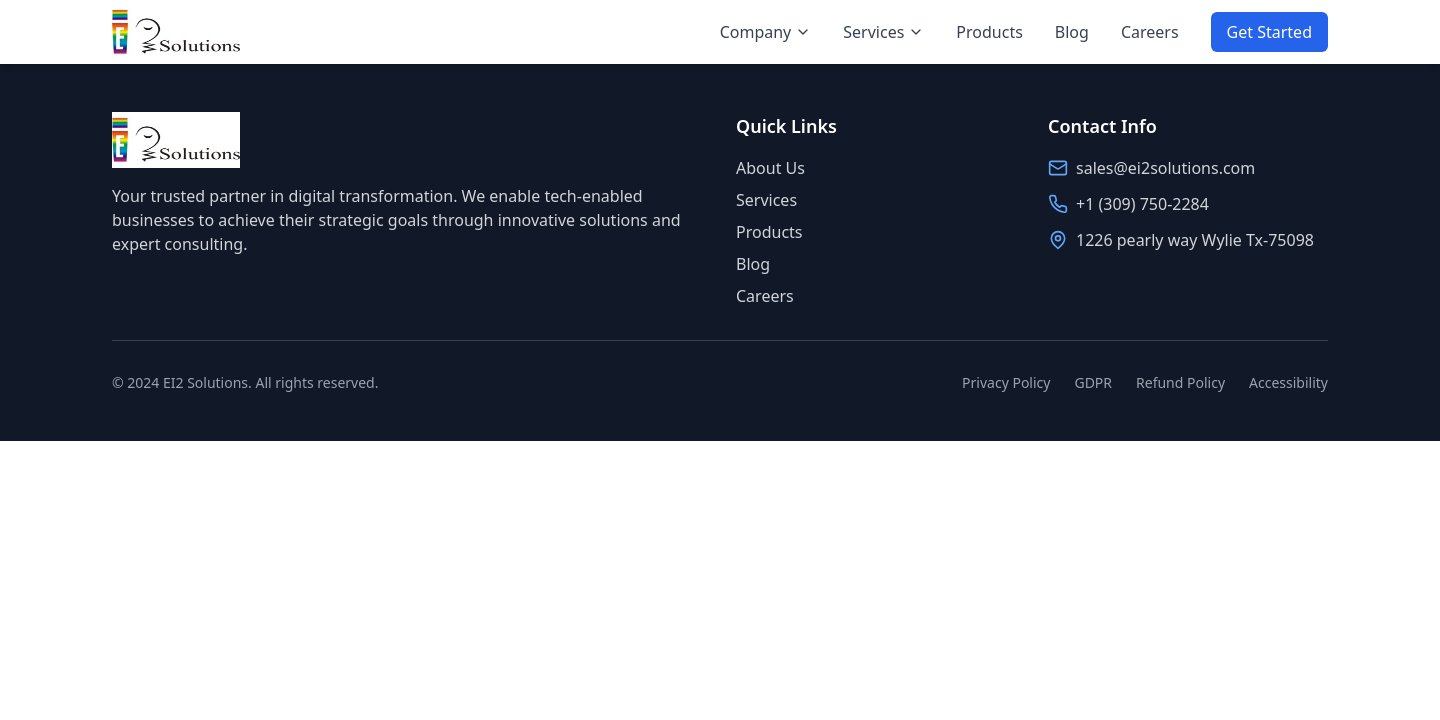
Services (883, 32)
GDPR (1093, 382)
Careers (1150, 32)
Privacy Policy (1006, 382)
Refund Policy (1180, 382)
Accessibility (1288, 382)
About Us (770, 168)
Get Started (1269, 32)
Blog (1072, 32)
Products (989, 32)
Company (766, 32)
